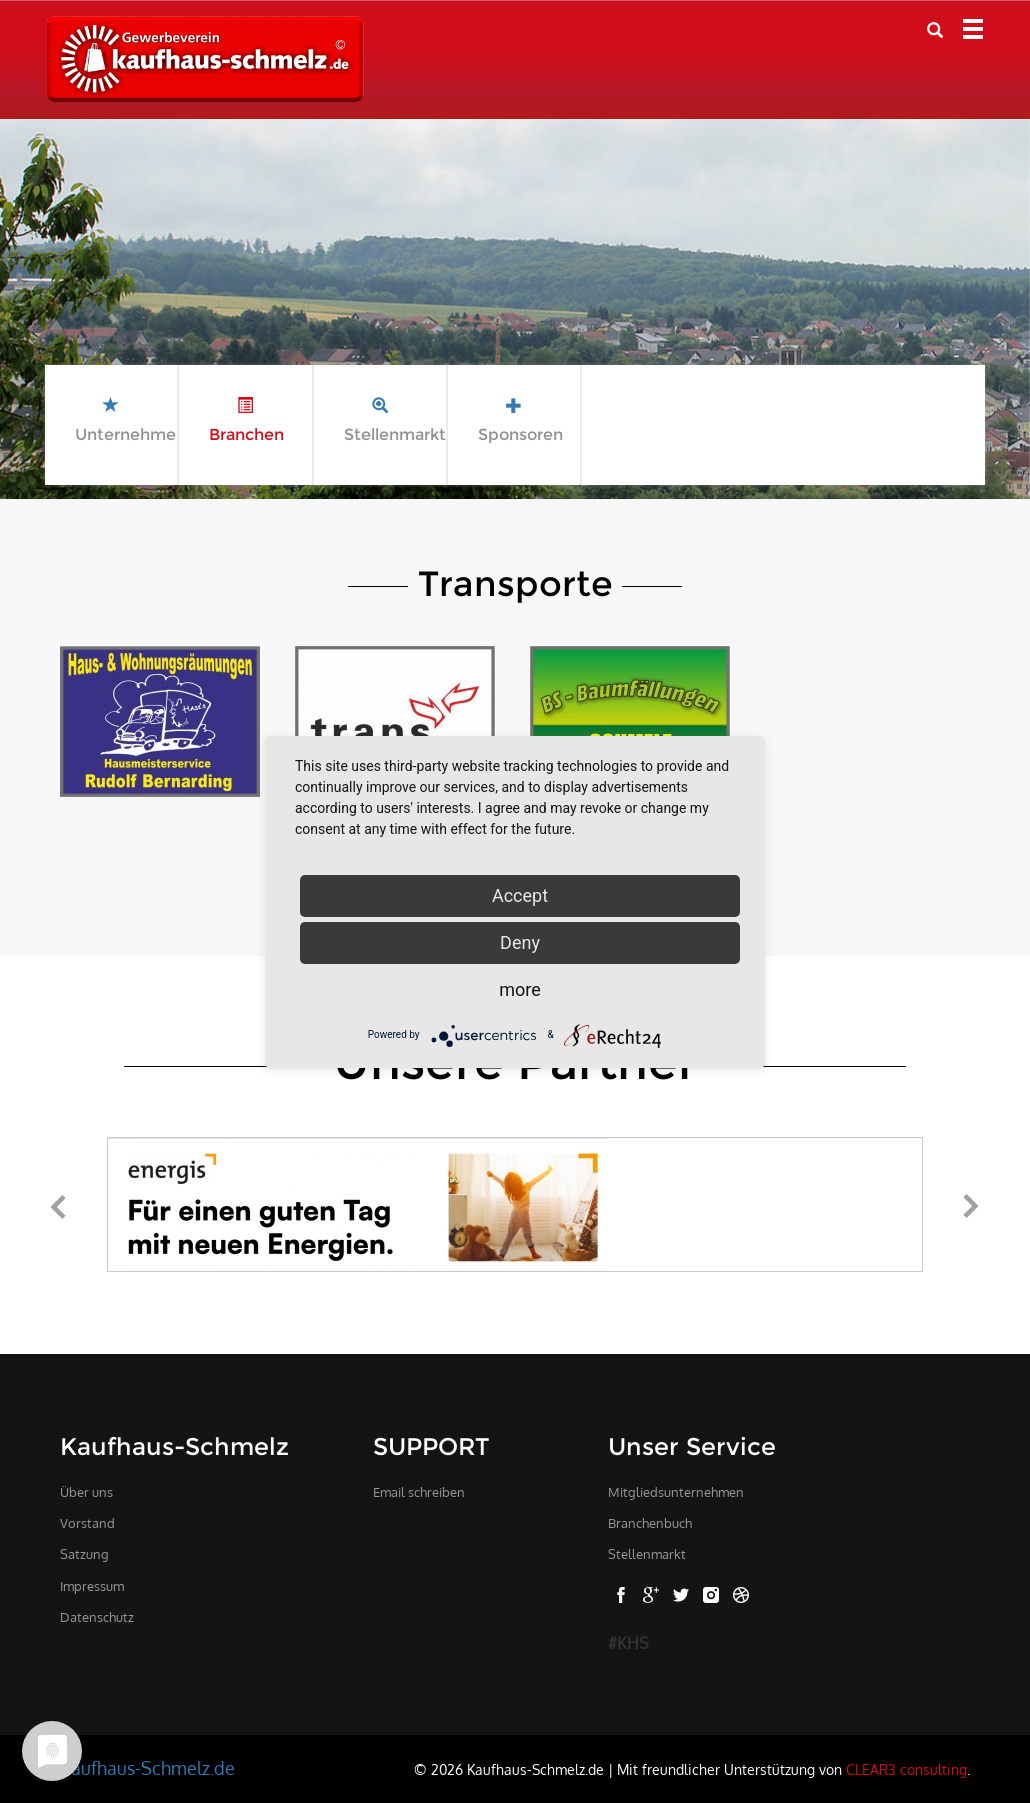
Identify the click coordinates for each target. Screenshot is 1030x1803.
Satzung (84, 1554)
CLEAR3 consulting (906, 1769)
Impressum (92, 1586)
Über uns (86, 1492)
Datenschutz (97, 1617)
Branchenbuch (650, 1523)
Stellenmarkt (647, 1554)
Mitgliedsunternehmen (676, 1492)
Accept (520, 895)
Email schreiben (419, 1492)
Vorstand (87, 1523)
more (520, 989)
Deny (520, 942)
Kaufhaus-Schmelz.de (147, 1768)
